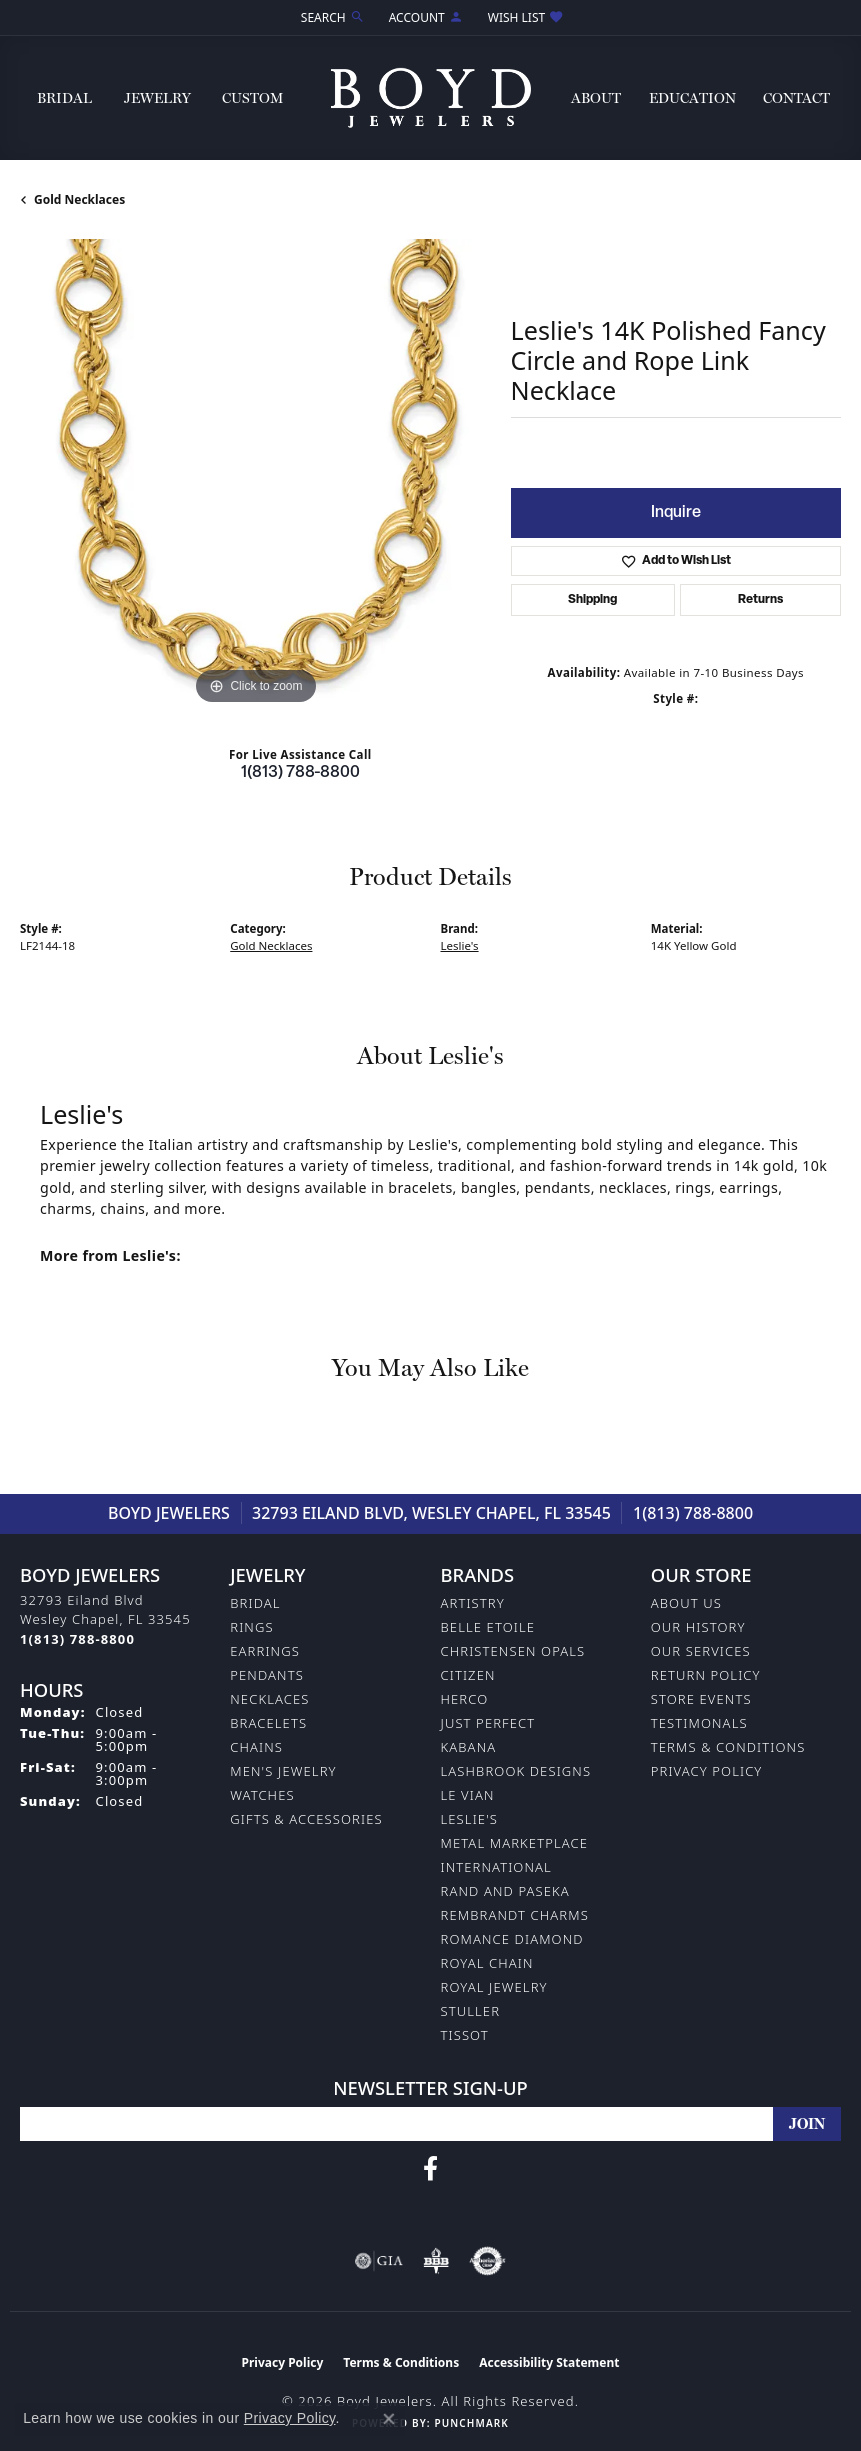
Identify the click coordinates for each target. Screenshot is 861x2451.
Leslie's (460, 945)
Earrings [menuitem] (265, 1651)
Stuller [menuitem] (471, 2011)
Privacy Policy (707, 1771)
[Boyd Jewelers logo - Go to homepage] (431, 98)
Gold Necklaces (79, 199)
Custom (252, 98)
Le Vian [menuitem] (468, 1795)
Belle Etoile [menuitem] (488, 1627)
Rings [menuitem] (251, 1627)
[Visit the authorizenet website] (487, 2261)
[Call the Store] (77, 1639)
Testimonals (699, 1723)
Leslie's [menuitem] (470, 1819)
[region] (255, 474)
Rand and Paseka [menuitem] (505, 1891)
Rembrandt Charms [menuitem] (515, 1915)
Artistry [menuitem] (473, 1603)
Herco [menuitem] (465, 1699)
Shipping (592, 600)
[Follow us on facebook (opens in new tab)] (430, 2169)
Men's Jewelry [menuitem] (283, 1771)
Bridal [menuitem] (255, 1603)
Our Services (701, 1651)
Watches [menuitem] (262, 1795)
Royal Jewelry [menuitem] (494, 1987)
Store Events (701, 1699)
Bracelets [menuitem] (268, 1723)
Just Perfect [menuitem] (488, 1723)
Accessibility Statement (549, 2362)
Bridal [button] (64, 98)
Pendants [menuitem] (267, 1675)
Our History (698, 1627)
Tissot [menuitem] (465, 2035)
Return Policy (706, 1675)
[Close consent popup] (389, 2419)
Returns (760, 600)
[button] (331, 17)
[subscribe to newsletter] (807, 2124)
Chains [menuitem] (256, 1747)
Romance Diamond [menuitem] (512, 1939)
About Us (686, 1603)
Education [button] (692, 98)
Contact (796, 98)
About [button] (596, 98)
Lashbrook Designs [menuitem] (516, 1771)
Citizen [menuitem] (468, 1675)
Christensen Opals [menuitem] (513, 1651)
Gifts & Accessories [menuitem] (306, 1819)
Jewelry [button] (157, 98)
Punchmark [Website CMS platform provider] (471, 2423)
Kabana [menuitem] (469, 1747)
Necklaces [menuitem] (269, 1699)
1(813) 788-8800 (300, 773)
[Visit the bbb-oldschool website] (435, 2261)
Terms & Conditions (728, 1747)
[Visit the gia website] (379, 2261)
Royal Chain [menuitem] (487, 1963)
